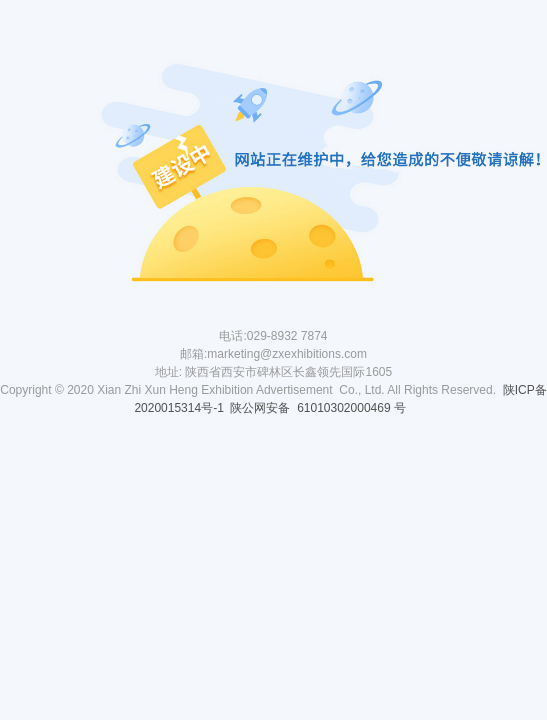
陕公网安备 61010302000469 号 (319, 408)
